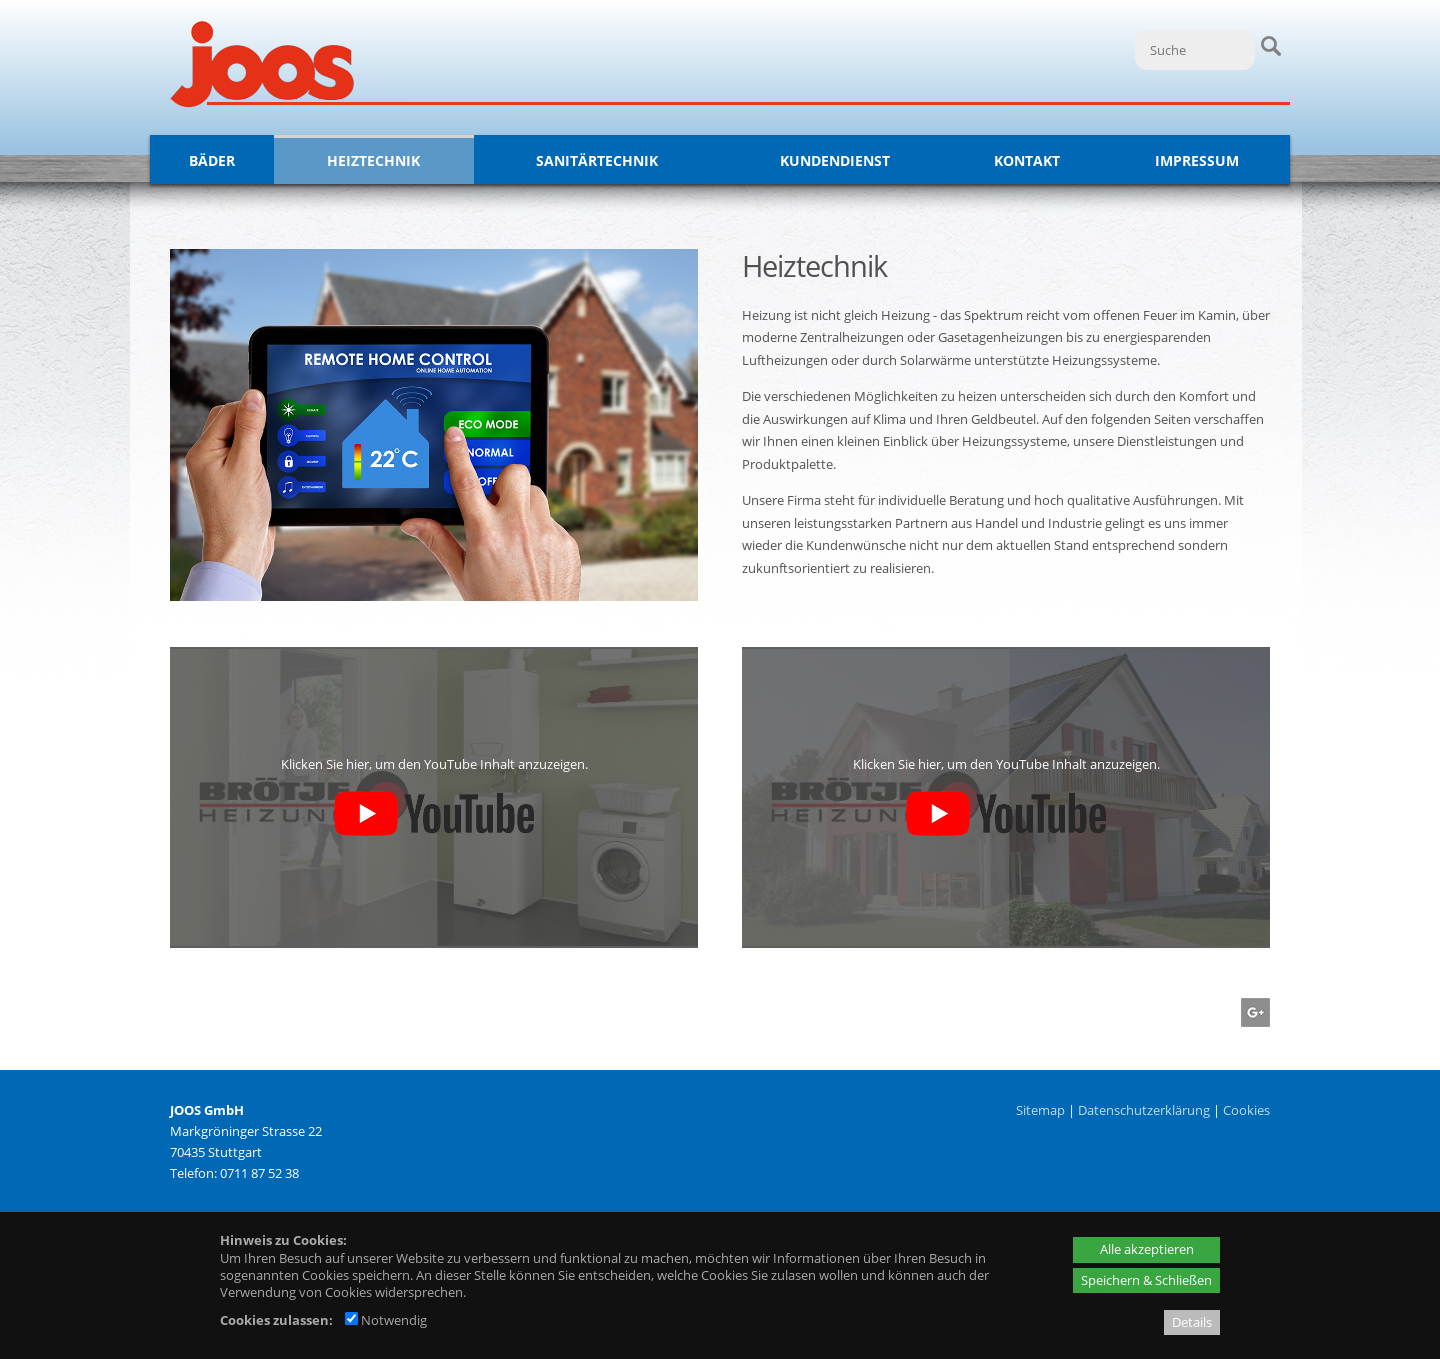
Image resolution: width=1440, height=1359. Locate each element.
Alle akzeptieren (1147, 1249)
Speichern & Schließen (1146, 1280)
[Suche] (1195, 50)
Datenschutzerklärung (1144, 1110)
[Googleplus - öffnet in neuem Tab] (1253, 1022)
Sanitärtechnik (597, 160)
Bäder (212, 160)
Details (1192, 1322)
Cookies (1246, 1110)
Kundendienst (835, 160)
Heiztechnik (373, 160)
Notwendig (386, 1320)
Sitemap (1040, 1110)
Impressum (1197, 160)
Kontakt (1027, 160)
